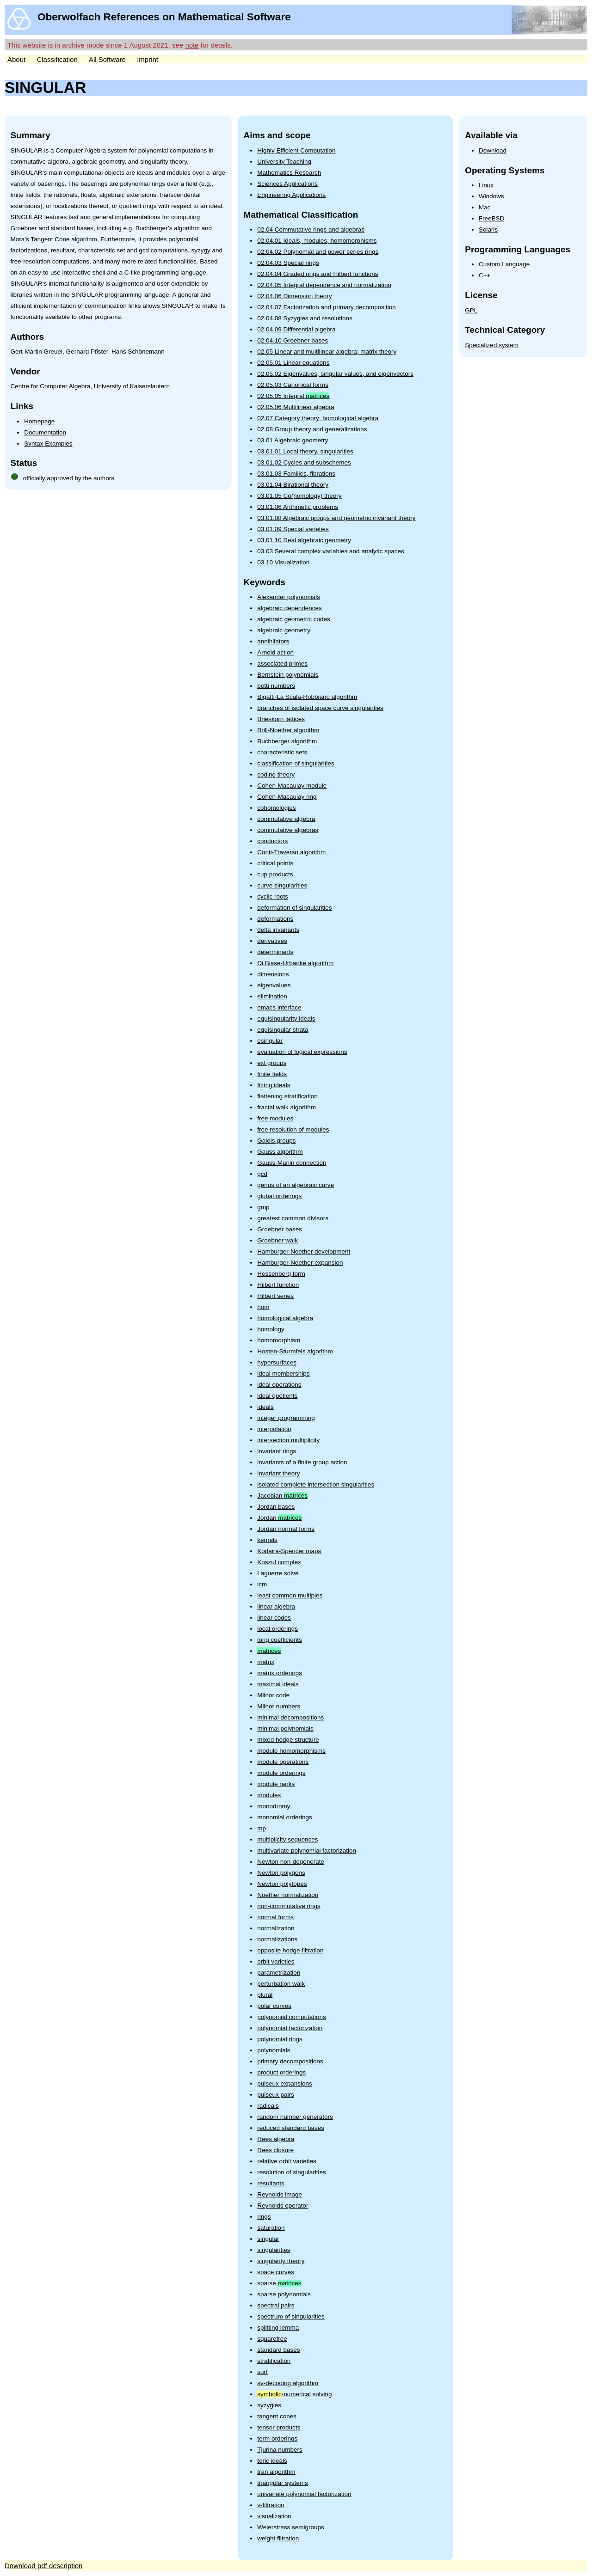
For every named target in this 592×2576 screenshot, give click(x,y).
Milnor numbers (278, 1706)
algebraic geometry (283, 630)
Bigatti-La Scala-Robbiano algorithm (307, 696)
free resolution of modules (293, 1129)
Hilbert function (278, 1284)
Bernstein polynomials (287, 674)
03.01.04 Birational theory (292, 484)
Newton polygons (281, 1872)
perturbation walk (281, 1983)
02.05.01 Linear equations (293, 362)
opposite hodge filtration (290, 1950)
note (191, 45)
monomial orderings (284, 1817)
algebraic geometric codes (293, 619)
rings (264, 2216)
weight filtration (278, 2538)
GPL (471, 310)
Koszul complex (279, 1562)
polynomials (273, 2050)
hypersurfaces (276, 1362)
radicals (268, 2105)
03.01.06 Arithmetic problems (297, 506)
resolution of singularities (291, 2172)
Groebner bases (279, 1229)
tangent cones (276, 2416)
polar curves (274, 2005)
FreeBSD (492, 218)
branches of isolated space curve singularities (320, 707)
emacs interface (279, 1007)
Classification (57, 59)
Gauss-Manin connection (291, 1162)
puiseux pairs (275, 2094)
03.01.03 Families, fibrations (296, 473)
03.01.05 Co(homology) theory (299, 495)
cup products (275, 874)
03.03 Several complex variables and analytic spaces (330, 551)
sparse (279, 2283)
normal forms (275, 1917)
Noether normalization (287, 1894)
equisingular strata (282, 1029)
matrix (265, 1661)
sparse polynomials (284, 2294)
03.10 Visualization (283, 562)
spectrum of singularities (291, 2316)
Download (492, 150)
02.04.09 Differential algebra (296, 329)
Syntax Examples (48, 443)
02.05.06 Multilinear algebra (295, 407)
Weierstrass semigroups (290, 2527)
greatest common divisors (292, 1218)
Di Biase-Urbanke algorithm (295, 963)
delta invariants (278, 929)
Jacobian (282, 1495)
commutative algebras (287, 829)
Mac (485, 207)
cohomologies (276, 807)
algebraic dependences (289, 608)
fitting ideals (273, 1085)
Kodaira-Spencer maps (289, 1551)
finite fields (272, 1074)
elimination (272, 996)
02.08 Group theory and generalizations (312, 429)
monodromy (273, 1806)
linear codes (274, 1617)
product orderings (281, 2072)
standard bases (278, 2349)
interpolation (274, 1429)
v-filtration (270, 2505)
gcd (262, 1173)
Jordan (279, 1517)
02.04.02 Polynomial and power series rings (317, 251)
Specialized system (491, 345)
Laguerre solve (277, 1573)
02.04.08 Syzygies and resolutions (304, 318)
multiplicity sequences (287, 1839)
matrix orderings (279, 1673)
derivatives (272, 940)
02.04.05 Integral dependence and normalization (324, 284)
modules (269, 1795)
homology (270, 1329)
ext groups (271, 1062)
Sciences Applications (287, 183)
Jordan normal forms (285, 1528)
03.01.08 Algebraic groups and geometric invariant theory (336, 517)
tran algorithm (276, 2471)
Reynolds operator (282, 2205)
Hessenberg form (281, 1273)
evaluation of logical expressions (302, 1051)
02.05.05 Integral (293, 395)
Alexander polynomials (288, 597)
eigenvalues (273, 985)
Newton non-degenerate (290, 1861)
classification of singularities (295, 763)
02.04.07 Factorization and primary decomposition (326, 307)
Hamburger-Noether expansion (300, 1262)
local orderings (277, 1628)
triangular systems (282, 2482)
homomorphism (278, 1340)
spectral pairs (275, 2305)
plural (264, 1994)
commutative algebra (286, 818)
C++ (485, 275)
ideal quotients (277, 1395)
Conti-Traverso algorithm (291, 852)
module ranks (276, 1784)
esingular (270, 1040)
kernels (267, 1539)
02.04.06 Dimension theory (294, 296)
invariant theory (278, 1473)
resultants (270, 2183)
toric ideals (272, 2460)
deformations (275, 918)
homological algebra (285, 1318)
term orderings (277, 2438)
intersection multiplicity (288, 1440)
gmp (263, 1207)
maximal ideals (277, 1684)
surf (262, 2371)
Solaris (488, 229)
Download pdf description (43, 2566)
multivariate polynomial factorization (306, 1850)
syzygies (269, 2405)
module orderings (281, 1772)
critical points (275, 863)
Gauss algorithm (279, 1151)
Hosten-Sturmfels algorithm (295, 1351)
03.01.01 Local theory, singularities (305, 451)
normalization (275, 1928)
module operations (282, 1761)
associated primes (282, 663)
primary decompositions (290, 2061)
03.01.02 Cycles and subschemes (304, 462)
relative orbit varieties (286, 2161)
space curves (275, 2272)
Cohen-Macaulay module (292, 785)
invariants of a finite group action (302, 1462)
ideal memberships (283, 1373)
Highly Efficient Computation (296, 150)
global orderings (279, 1196)
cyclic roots (272, 896)
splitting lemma (278, 2327)
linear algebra (276, 1606)
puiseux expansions (284, 2083)
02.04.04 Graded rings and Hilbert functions (317, 273)
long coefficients (279, 1639)
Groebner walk (277, 1240)
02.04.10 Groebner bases (292, 340)
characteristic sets (282, 752)
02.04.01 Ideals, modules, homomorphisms (316, 240)
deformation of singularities (294, 907)
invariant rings (276, 1451)
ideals (265, 1406)
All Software (107, 59)
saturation (270, 2227)
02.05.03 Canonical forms (292, 384)
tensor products (278, 2427)
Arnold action (275, 652)
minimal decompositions (290, 1717)
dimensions (273, 974)
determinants (275, 951)
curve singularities (282, 885)
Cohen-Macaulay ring (286, 796)
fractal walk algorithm (286, 1107)
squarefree (272, 2338)
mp (261, 1828)
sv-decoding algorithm (287, 2383)
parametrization (278, 1972)
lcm (262, 1584)
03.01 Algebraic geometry (292, 440)
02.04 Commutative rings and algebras (310, 229)
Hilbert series (275, 1295)
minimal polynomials (285, 1728)
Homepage (39, 421)
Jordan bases (276, 1506)
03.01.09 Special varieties (293, 529)
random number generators (295, 2116)
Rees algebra (275, 2138)
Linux (486, 185)
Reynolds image (279, 2194)
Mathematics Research (289, 172)
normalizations (277, 1939)
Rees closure (275, 2150)
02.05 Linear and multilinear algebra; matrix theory (326, 351)
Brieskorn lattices (281, 719)
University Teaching (284, 161)
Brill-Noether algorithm (288, 730)
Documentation (45, 432)
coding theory (276, 774)
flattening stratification (287, 1096)
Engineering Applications (291, 194)
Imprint (147, 59)
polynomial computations (291, 2016)
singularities (273, 2249)
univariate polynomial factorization (304, 2493)
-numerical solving (294, 2394)
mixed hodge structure (288, 1739)
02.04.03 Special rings (288, 262)
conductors (272, 841)
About (16, 59)
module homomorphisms (291, 1750)
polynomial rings (279, 2039)
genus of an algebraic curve (295, 1184)
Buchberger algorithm (287, 741)
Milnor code (273, 1695)
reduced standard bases (290, 2127)
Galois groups (276, 1140)
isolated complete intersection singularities (315, 1484)
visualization (274, 2516)
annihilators (273, 641)
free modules (275, 1118)
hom (263, 1306)
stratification (273, 2360)
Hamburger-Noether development (303, 1251)
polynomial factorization (289, 2028)
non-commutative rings (289, 1906)
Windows (491, 196)
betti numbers (276, 685)
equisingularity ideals (286, 1018)
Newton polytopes (282, 1883)
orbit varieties (275, 1961)
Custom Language (504, 264)
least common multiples (289, 1595)
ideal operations (279, 1384)
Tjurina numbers (279, 2449)
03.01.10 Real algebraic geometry (304, 540)
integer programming (286, 1417)
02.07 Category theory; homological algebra (317, 418)
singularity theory (280, 2261)
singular (268, 2238)
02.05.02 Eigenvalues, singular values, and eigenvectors (335, 373)
